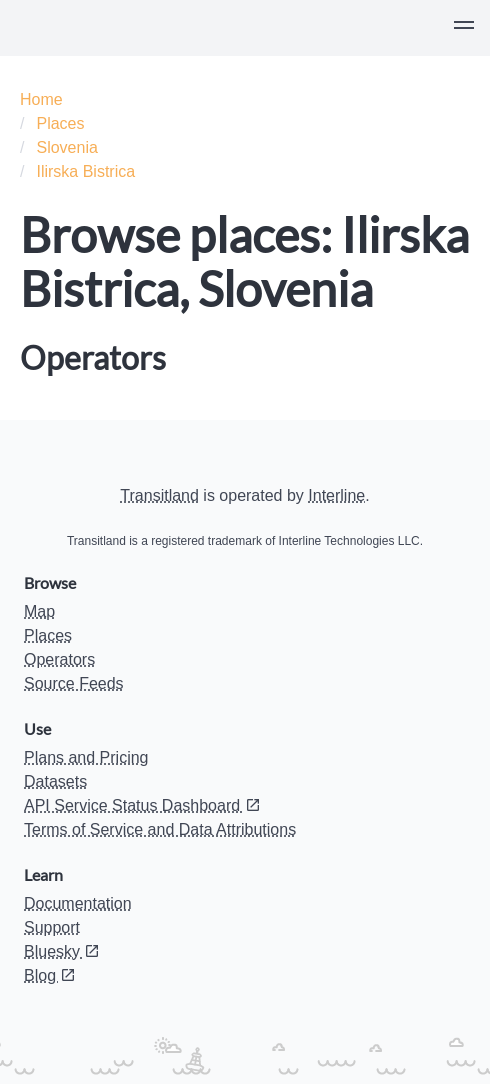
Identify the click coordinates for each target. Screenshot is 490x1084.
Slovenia (66, 147)
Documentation (78, 903)
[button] (464, 28)
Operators (59, 659)
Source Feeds (74, 683)
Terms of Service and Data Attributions (160, 829)
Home (41, 99)
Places (60, 123)
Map (39, 611)
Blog (50, 975)
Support (52, 927)
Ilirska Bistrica (85, 171)
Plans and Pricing (86, 757)
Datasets (55, 781)
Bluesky (62, 951)
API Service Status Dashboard (142, 805)
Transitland (159, 495)
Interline (336, 495)
